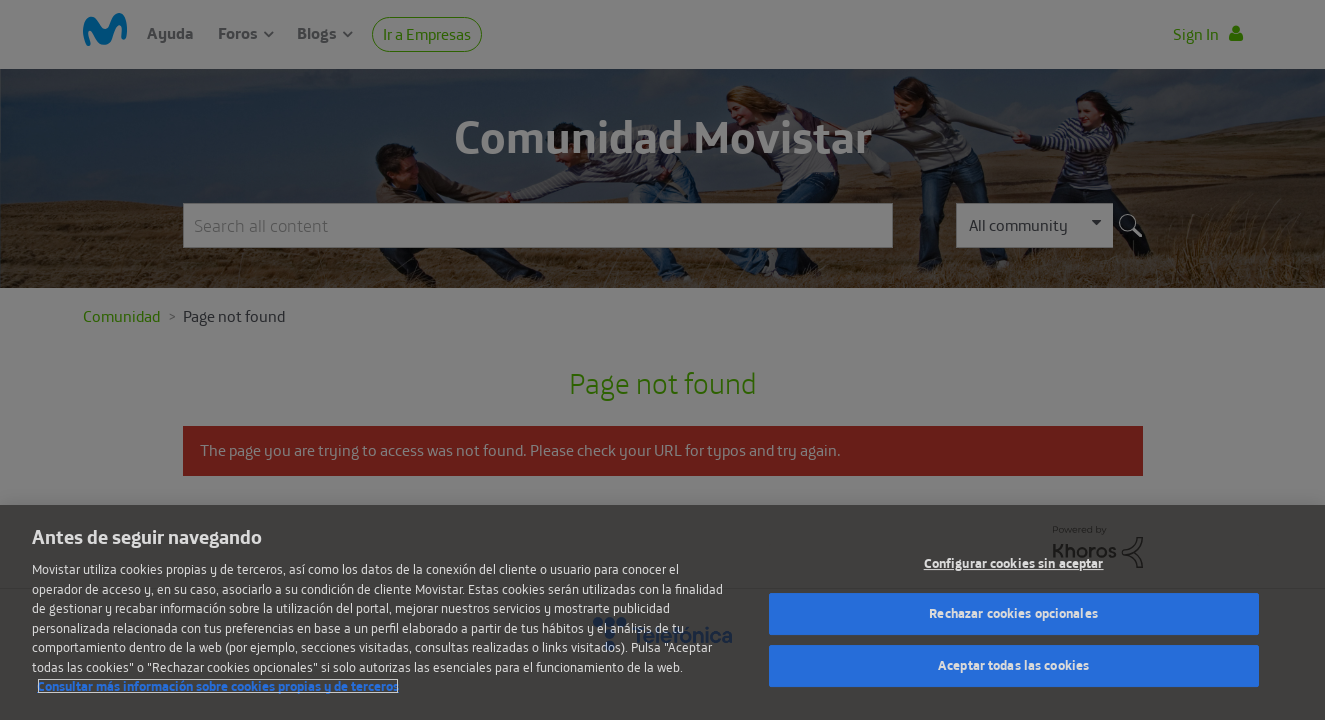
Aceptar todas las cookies (1013, 665)
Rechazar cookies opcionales (1013, 613)
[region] (662, 612)
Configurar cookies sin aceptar (1014, 563)
